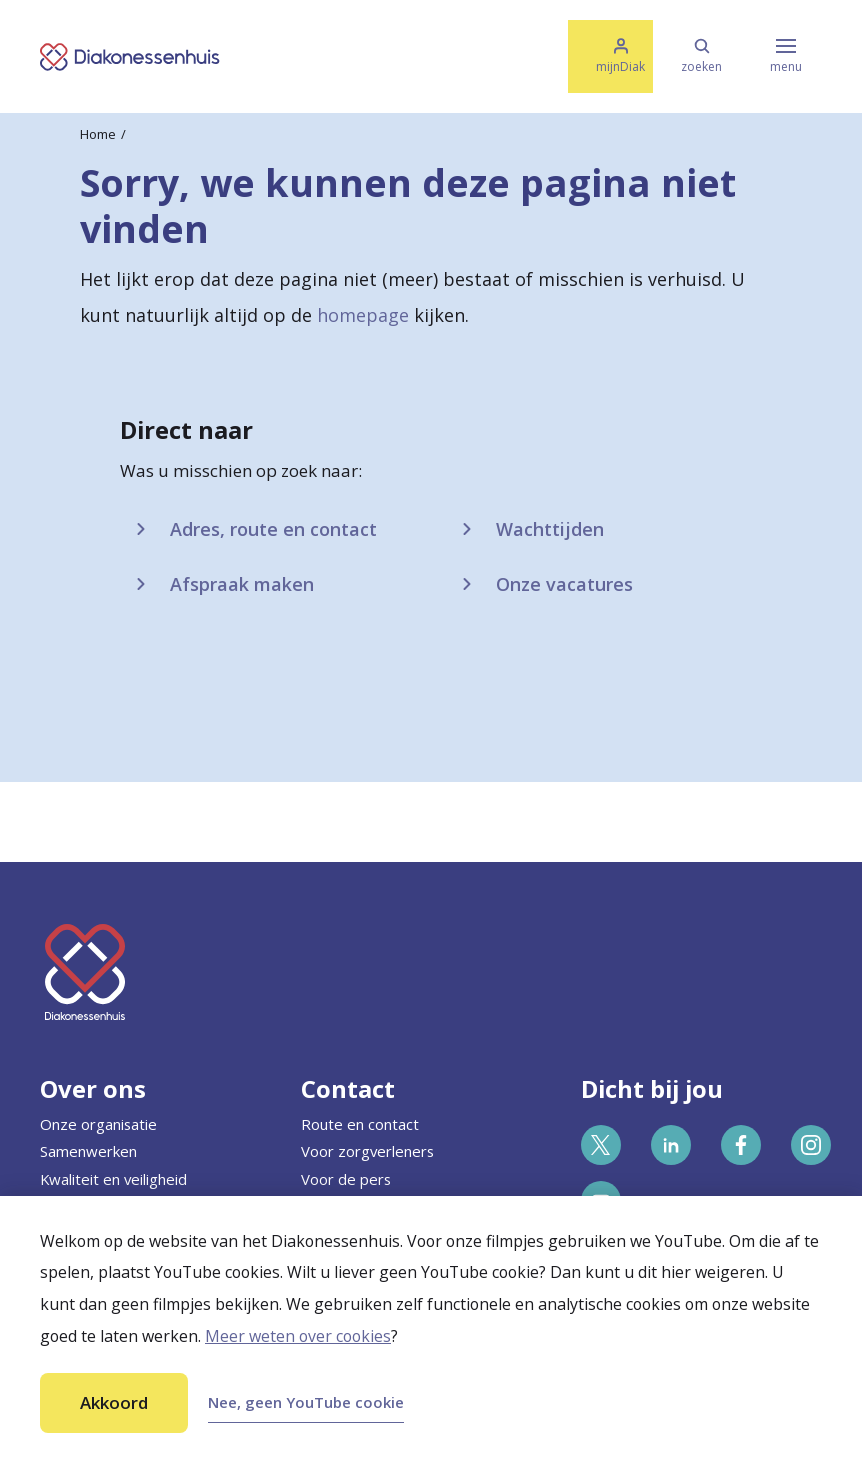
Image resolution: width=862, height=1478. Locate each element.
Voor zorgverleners (367, 1151)
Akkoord (114, 1402)
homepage (363, 315)
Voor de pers (346, 1179)
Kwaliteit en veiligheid (113, 1179)
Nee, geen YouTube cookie (306, 1402)
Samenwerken (88, 1151)
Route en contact (360, 1124)
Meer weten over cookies (298, 1336)
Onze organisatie (98, 1124)
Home (98, 134)
